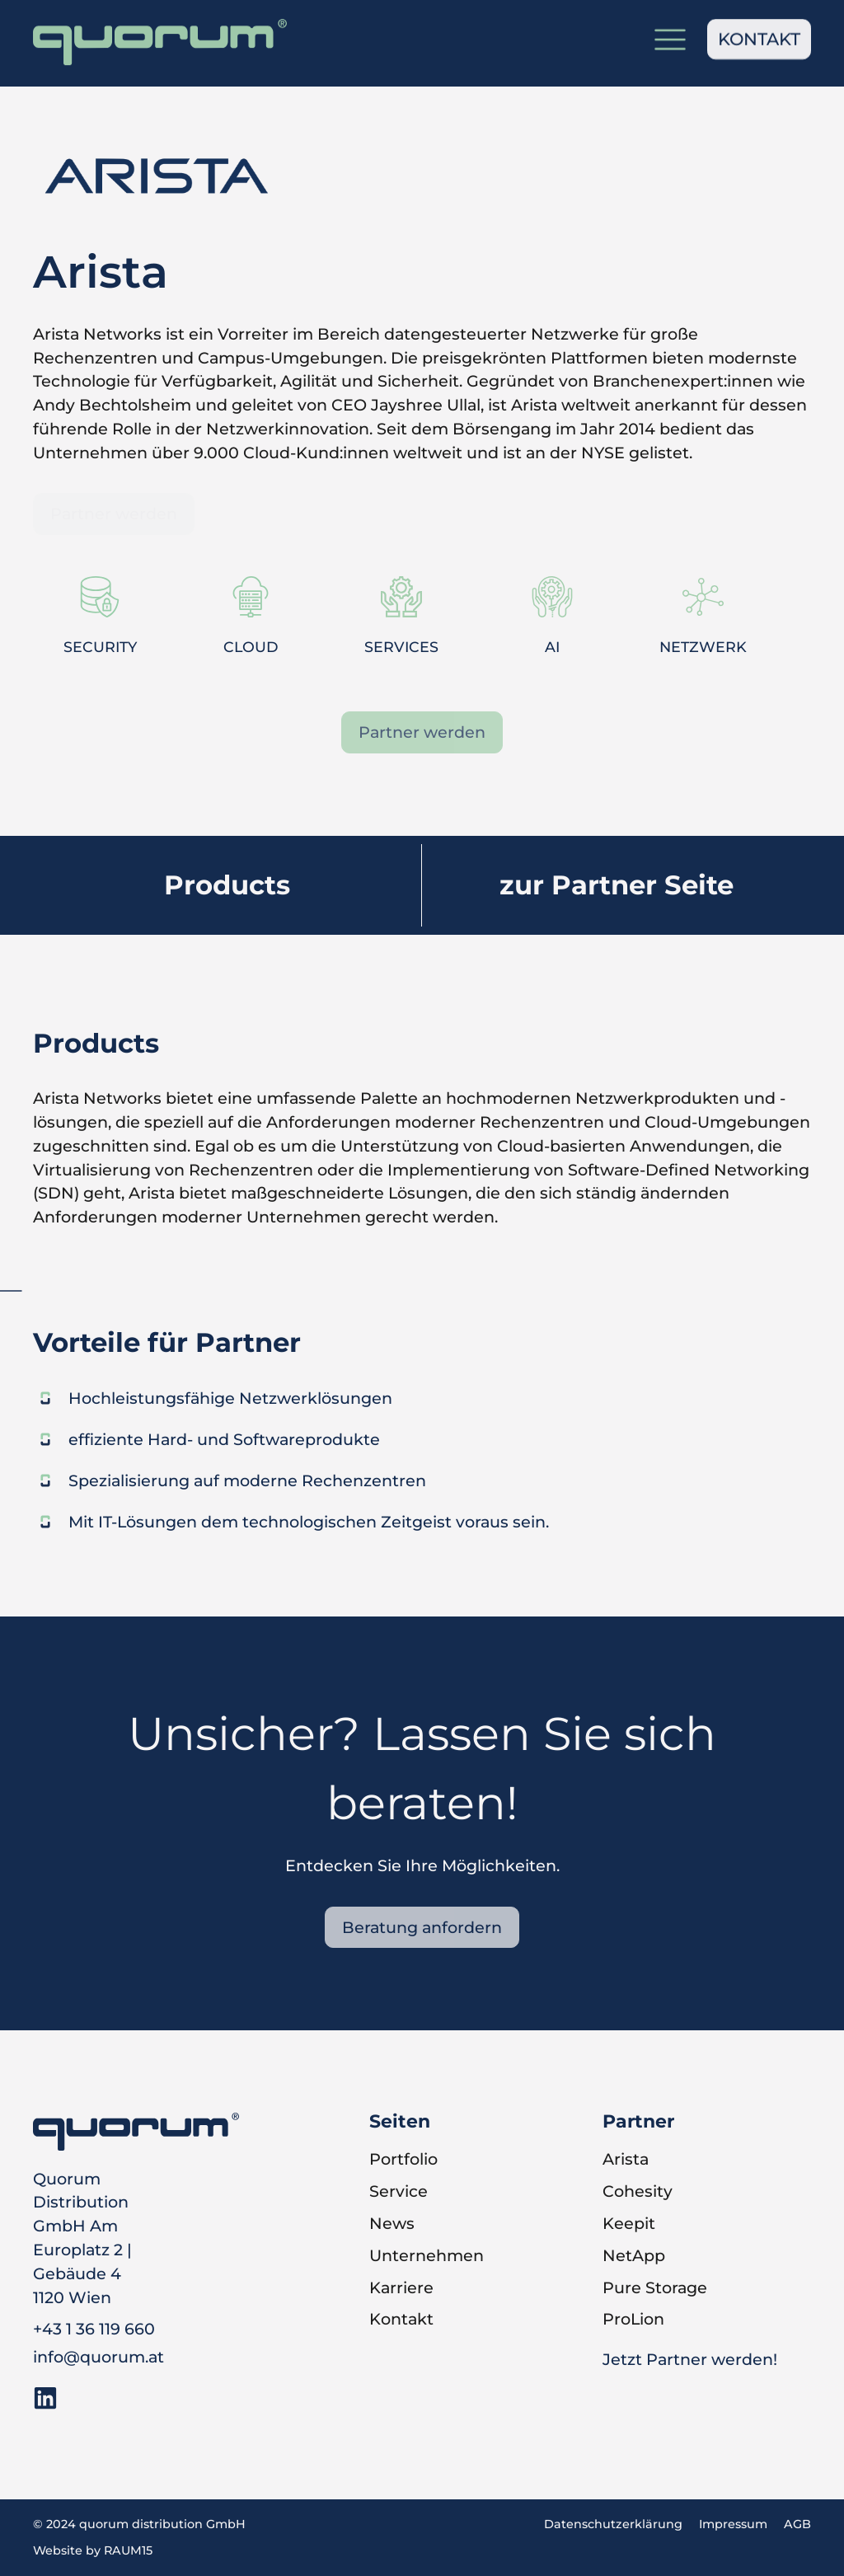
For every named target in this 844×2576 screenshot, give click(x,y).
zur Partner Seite (616, 885)
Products (227, 885)
